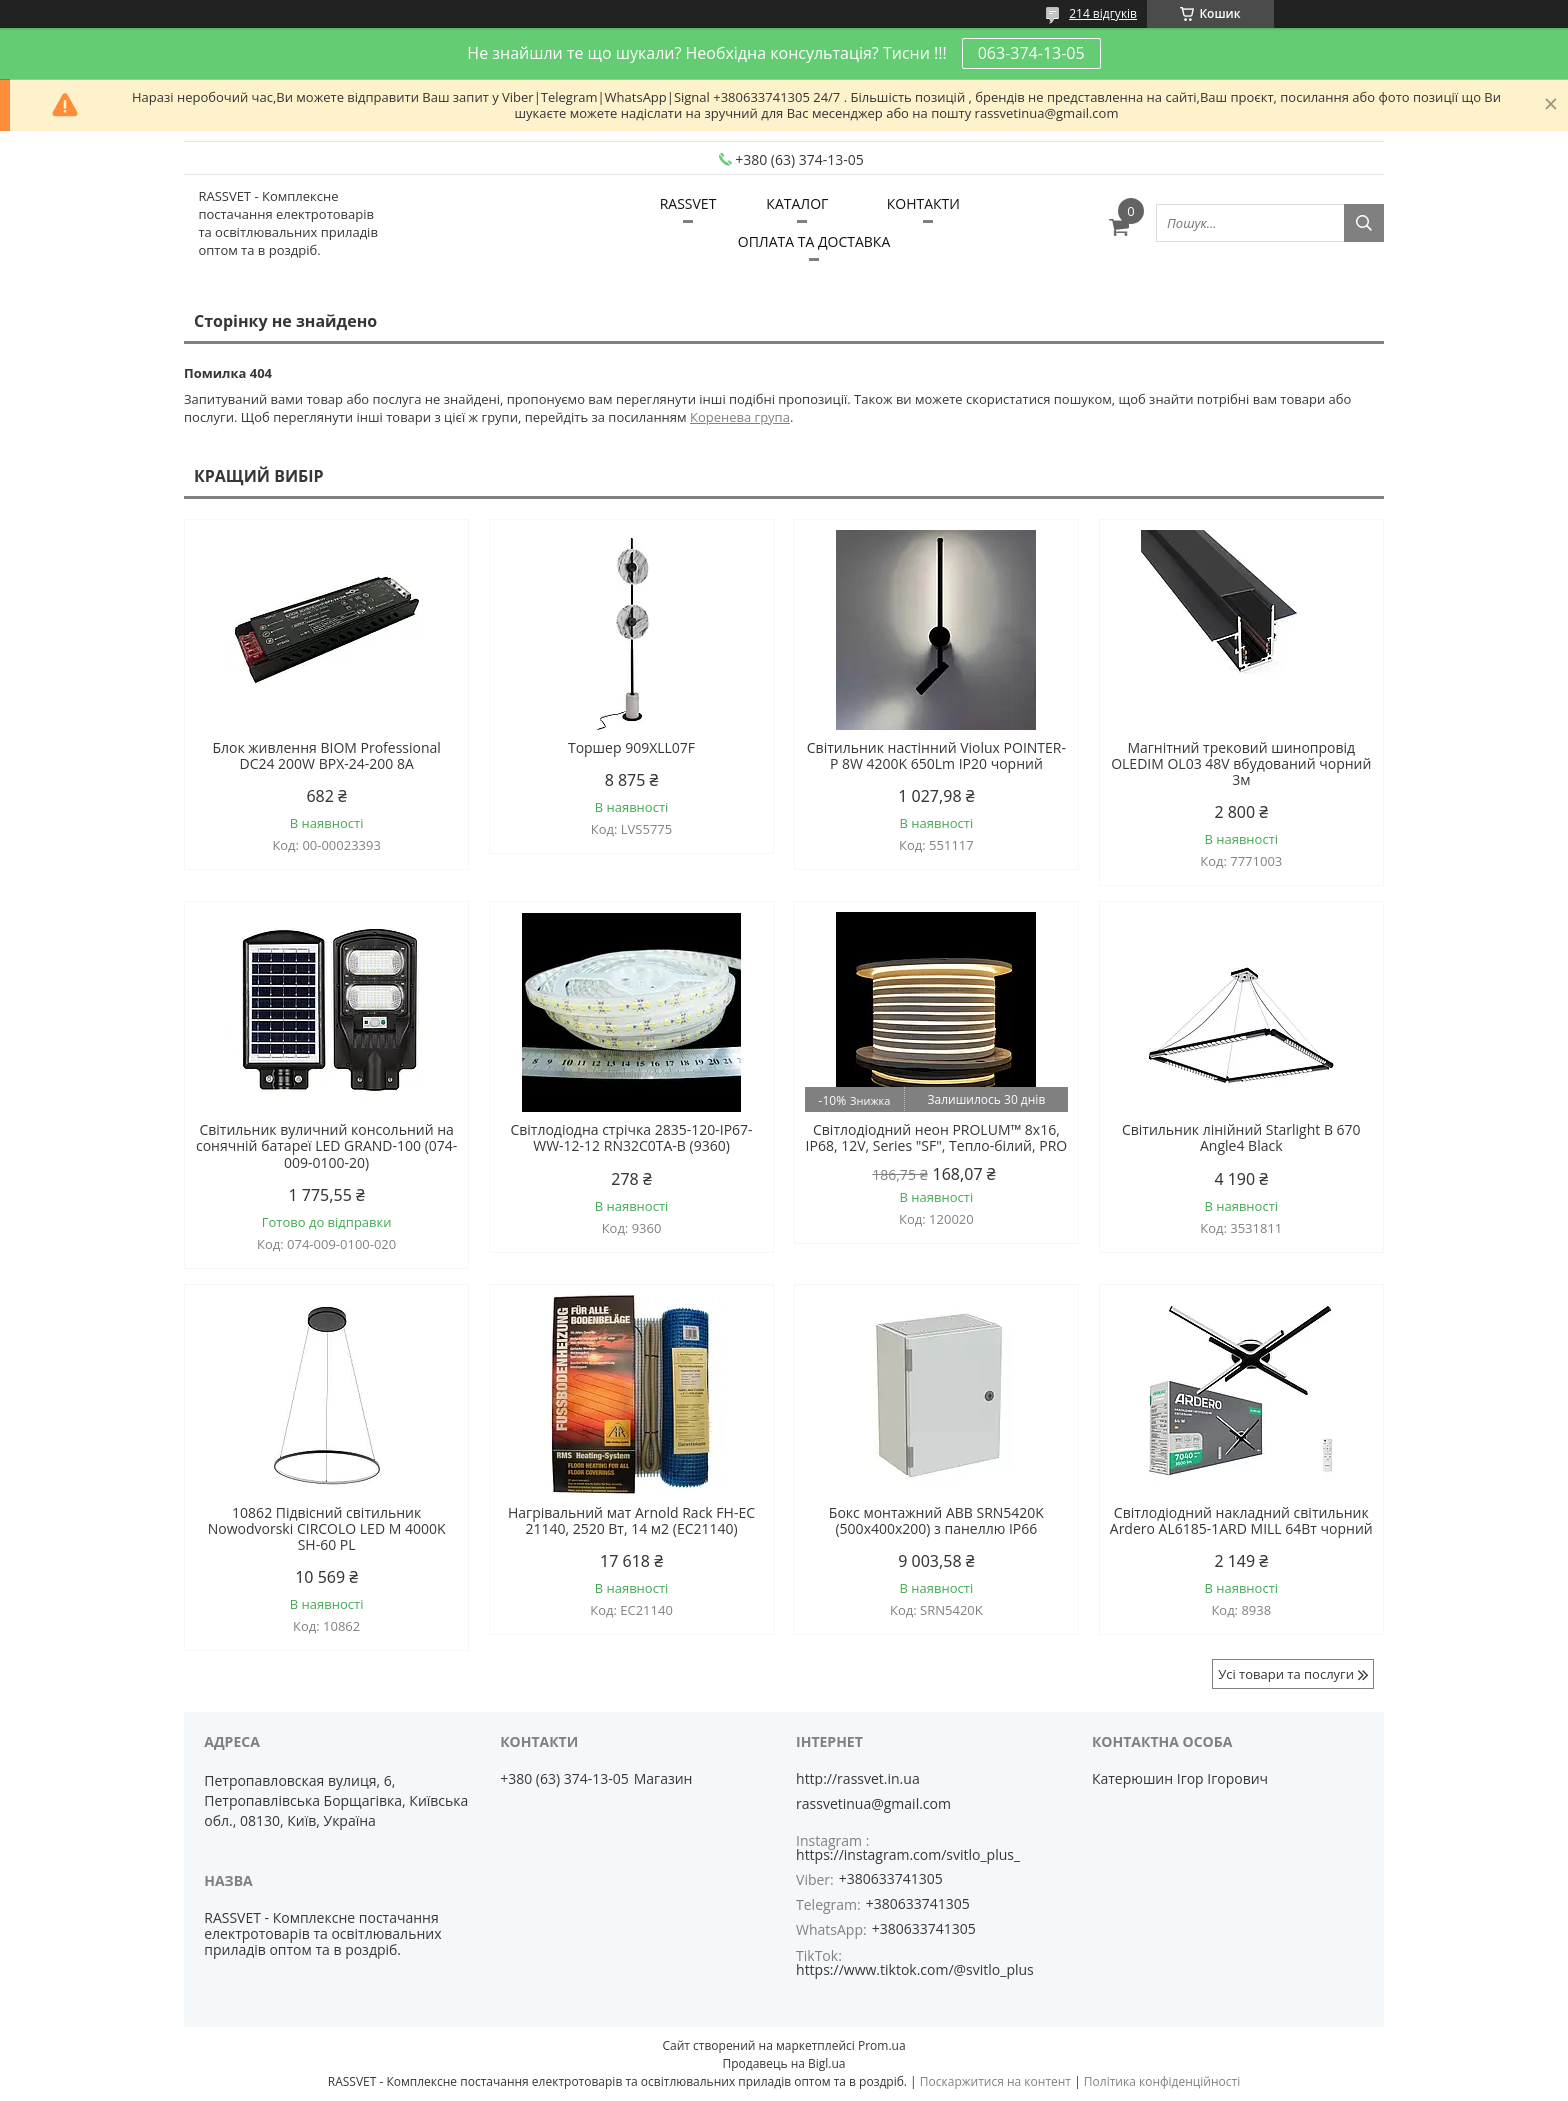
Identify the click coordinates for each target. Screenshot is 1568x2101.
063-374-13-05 (1031, 53)
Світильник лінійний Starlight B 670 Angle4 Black (1241, 1138)
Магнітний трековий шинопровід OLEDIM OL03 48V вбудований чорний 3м (1241, 764)
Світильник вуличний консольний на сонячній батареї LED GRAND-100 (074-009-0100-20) (326, 1146)
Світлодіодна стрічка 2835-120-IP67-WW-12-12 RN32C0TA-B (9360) (631, 1138)
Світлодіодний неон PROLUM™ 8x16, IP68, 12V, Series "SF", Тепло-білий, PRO (937, 1138)
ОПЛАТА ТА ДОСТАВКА (814, 241)
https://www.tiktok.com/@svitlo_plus (915, 1969)
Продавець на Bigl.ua (783, 2063)
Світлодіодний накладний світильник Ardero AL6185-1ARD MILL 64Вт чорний (1241, 1521)
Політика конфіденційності (1162, 2081)
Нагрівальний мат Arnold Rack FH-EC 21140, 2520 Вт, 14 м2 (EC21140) (631, 1521)
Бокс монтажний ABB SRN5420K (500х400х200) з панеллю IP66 (936, 1521)
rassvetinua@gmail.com (873, 1804)
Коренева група (740, 417)
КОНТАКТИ (923, 203)
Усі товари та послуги (1286, 1674)
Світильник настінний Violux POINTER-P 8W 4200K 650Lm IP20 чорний (936, 756)
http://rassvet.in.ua (858, 1779)
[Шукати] (1364, 223)
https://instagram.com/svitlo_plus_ (908, 1854)
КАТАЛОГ (797, 203)
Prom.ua (882, 2045)
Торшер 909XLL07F (631, 748)
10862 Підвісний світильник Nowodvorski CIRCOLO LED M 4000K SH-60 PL (327, 1529)
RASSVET (688, 203)
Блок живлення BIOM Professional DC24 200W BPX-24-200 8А (326, 756)
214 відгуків (1103, 13)
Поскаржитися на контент (995, 2081)
